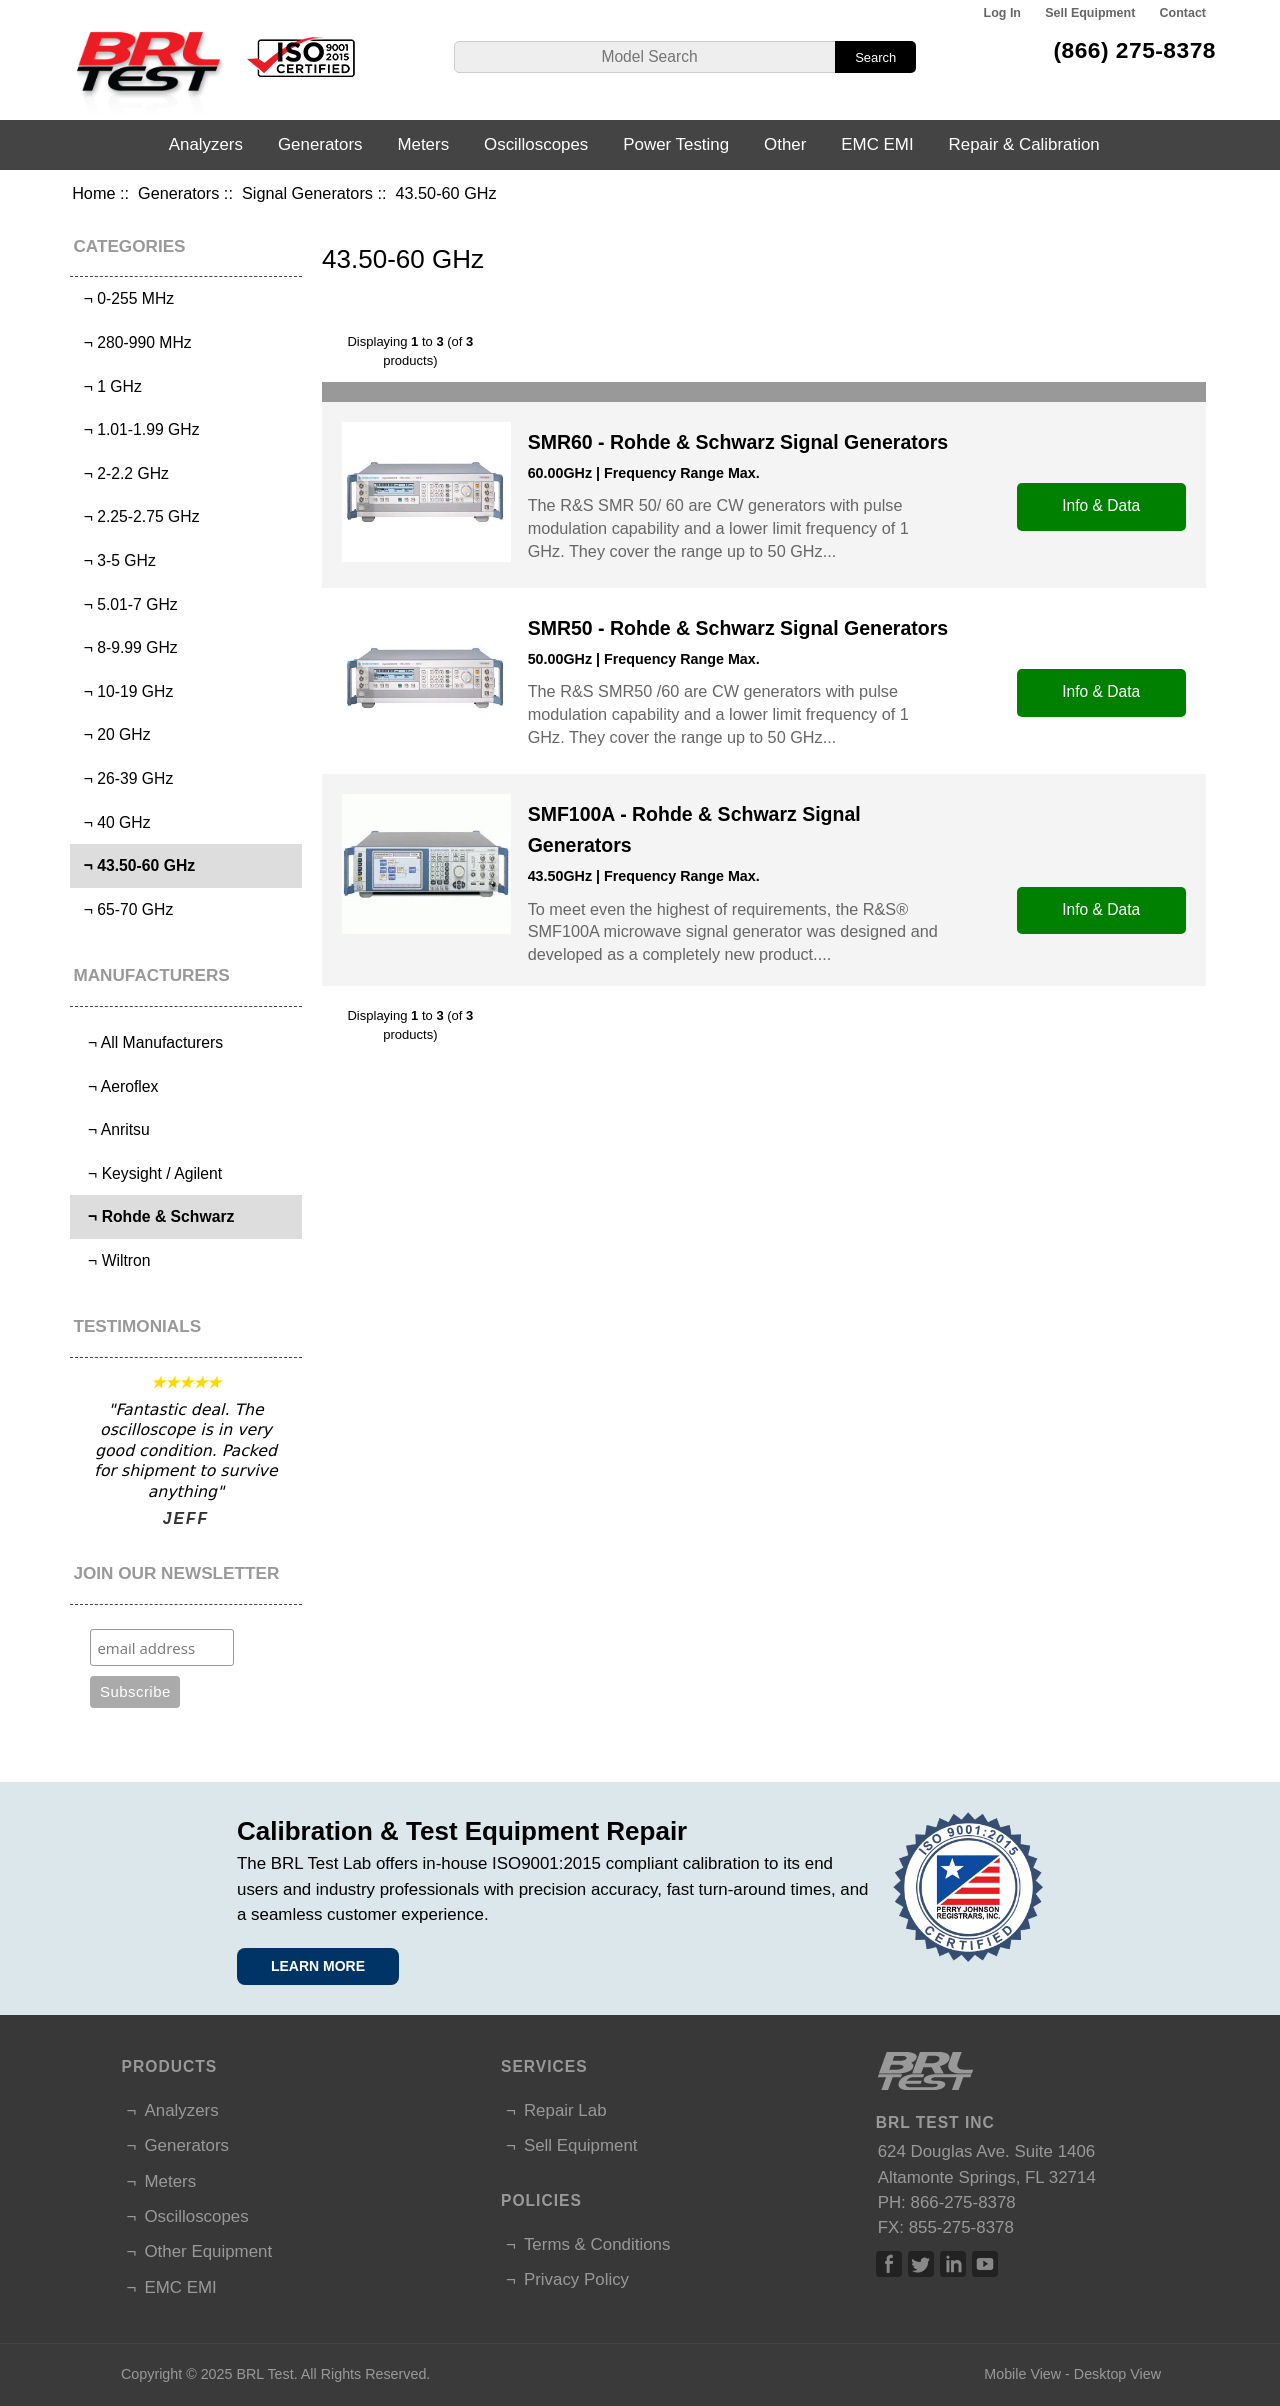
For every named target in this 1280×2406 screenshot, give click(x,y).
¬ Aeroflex (116, 1086)
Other (785, 144)
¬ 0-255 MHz (124, 298)
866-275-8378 (963, 2202)
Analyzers (206, 144)
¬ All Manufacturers (149, 1042)
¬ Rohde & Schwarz (154, 1216)
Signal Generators (307, 193)
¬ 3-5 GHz (115, 560)
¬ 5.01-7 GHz (126, 604)
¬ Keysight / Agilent (148, 1173)
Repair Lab (565, 2110)
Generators (178, 193)
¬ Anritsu (112, 1129)
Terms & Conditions (597, 2244)
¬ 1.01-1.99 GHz (137, 429)
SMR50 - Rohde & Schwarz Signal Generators (738, 628)
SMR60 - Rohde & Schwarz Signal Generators (738, 442)
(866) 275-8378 (1134, 50)
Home (93, 193)
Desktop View (1117, 2374)
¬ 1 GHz (108, 386)
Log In (1002, 13)
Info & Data (1101, 505)
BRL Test (264, 2374)
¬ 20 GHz (113, 734)
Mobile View (1022, 2374)
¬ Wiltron (113, 1260)
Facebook (889, 2264)
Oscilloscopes (536, 144)
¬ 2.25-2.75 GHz (137, 516)
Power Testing (676, 144)
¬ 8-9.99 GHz (126, 647)
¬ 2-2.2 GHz (122, 473)
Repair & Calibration (1024, 144)
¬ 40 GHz (113, 822)
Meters (423, 144)
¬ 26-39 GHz (124, 778)
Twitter (921, 2264)
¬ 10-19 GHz (124, 691)
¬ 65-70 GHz (124, 909)
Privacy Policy (576, 2279)
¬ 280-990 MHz (133, 342)
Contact (1183, 13)
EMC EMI (877, 144)
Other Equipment (208, 2251)
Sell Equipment (1090, 13)
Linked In (953, 2264)
